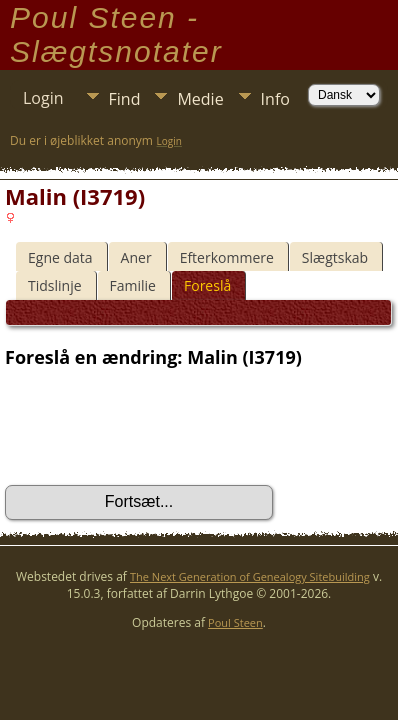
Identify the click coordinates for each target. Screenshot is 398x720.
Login (43, 98)
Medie (200, 99)
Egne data (60, 257)
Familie (133, 285)
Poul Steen (235, 622)
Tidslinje (55, 285)
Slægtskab (335, 257)
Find (125, 99)
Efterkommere (227, 257)
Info (275, 99)
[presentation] (157, 427)
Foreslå (207, 285)
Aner (136, 257)
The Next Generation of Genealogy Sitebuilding (250, 576)
